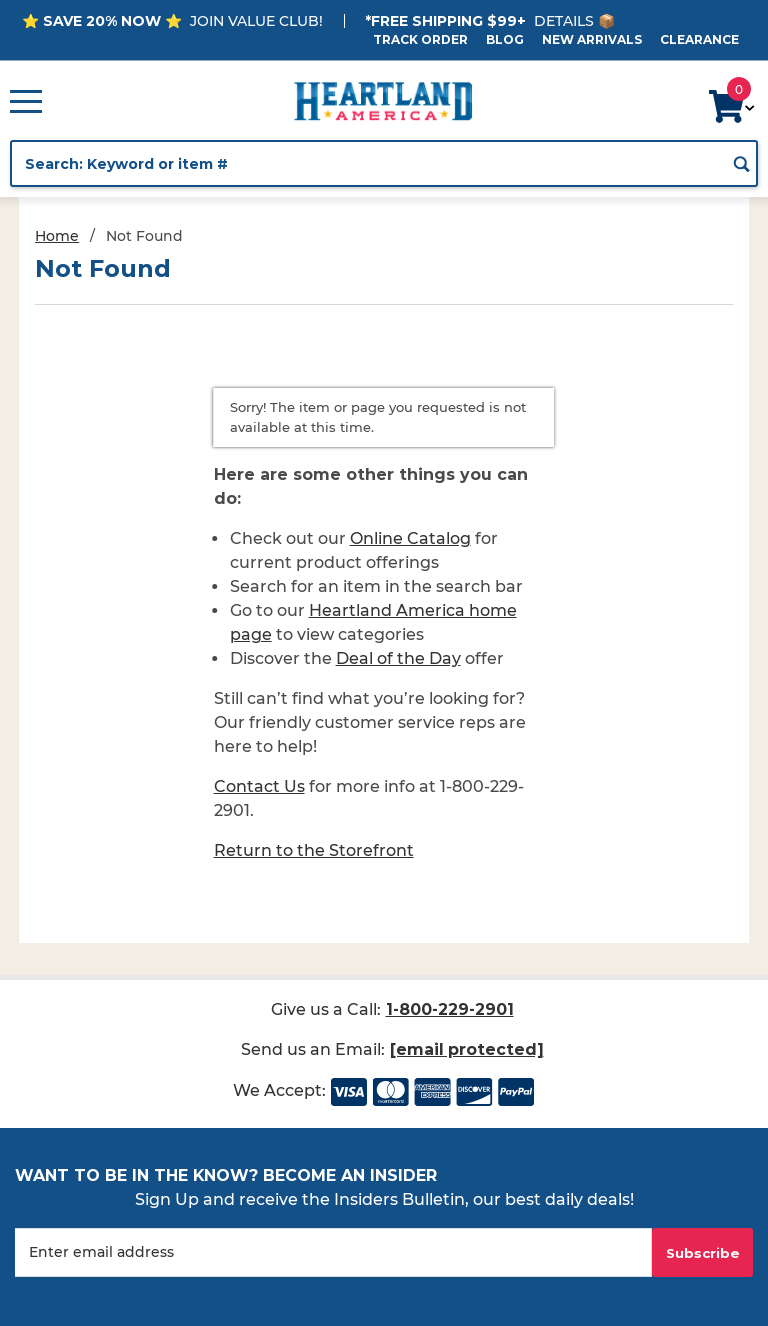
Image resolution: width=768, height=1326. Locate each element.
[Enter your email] (333, 1252)
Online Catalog (410, 538)
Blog (505, 39)
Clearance (699, 39)
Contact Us (259, 786)
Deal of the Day (398, 658)
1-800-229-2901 (449, 1009)
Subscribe (703, 1253)
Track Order (420, 39)
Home (57, 236)
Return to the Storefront (314, 850)
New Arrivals (592, 39)
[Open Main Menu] (26, 101)
